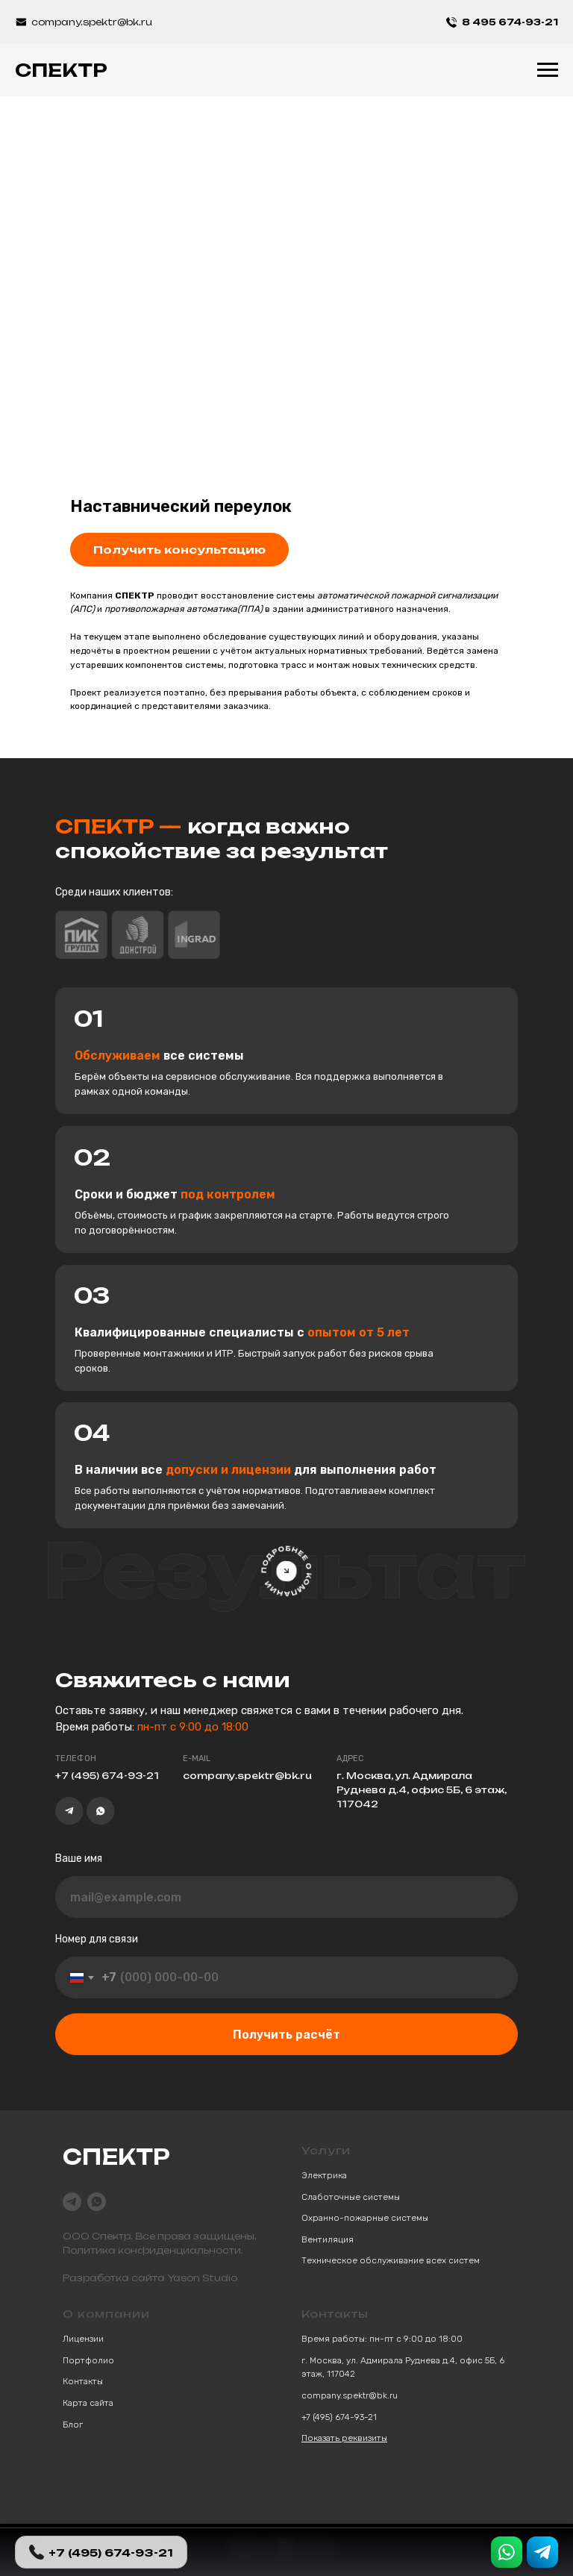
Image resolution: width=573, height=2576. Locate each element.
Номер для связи (96, 1939)
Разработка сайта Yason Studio (150, 2277)
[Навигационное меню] (547, 70)
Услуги (326, 2150)
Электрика (324, 2175)
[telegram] (72, 2201)
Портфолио (88, 2360)
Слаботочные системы (350, 2197)
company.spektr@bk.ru (349, 2395)
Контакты (83, 2381)
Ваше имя (78, 1858)
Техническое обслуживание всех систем (390, 2260)
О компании (106, 2313)
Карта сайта (88, 2403)
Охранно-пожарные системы (364, 2218)
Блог (73, 2424)
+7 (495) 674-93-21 (339, 2417)
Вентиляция (327, 2239)
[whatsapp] (96, 2201)
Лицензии (83, 2338)
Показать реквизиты (344, 2438)
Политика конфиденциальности (152, 2250)
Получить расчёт (286, 2035)
